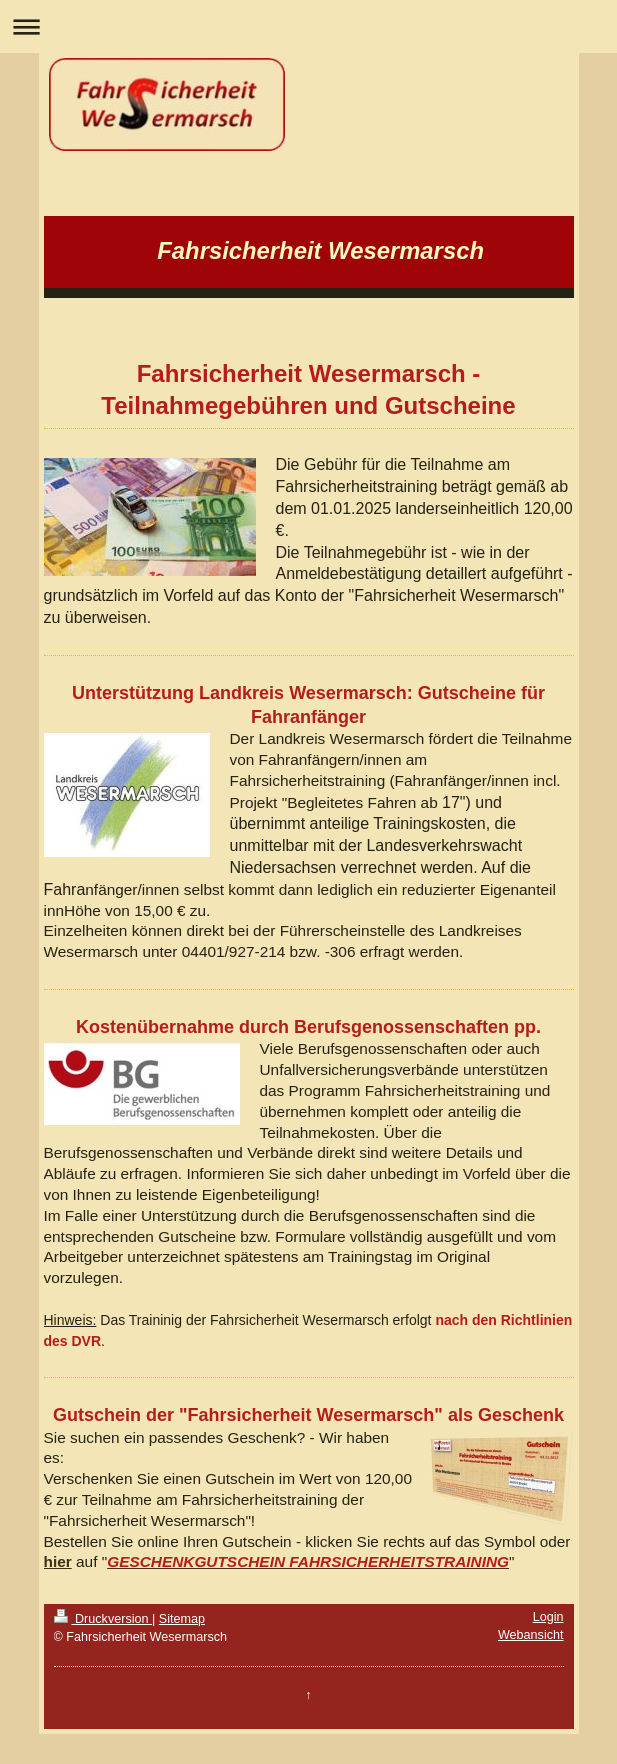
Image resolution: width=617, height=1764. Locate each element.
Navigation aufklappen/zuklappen (308, 26)
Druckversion (103, 1619)
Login (548, 1617)
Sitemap (182, 1619)
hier (58, 1561)
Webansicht (531, 1635)
